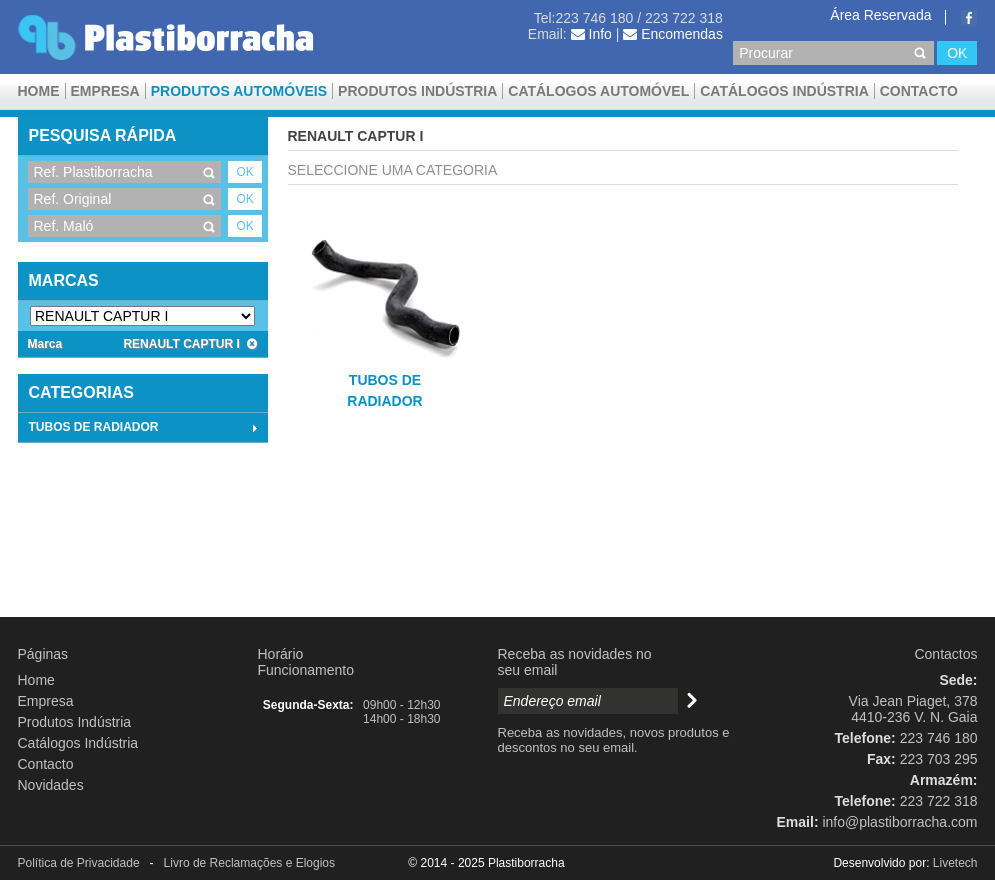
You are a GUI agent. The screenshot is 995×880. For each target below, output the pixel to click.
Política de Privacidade (79, 863)
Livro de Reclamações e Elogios (249, 863)
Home (39, 91)
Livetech (955, 863)
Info (591, 34)
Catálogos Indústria (784, 91)
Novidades (51, 785)
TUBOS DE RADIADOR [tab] (145, 428)
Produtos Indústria (417, 91)
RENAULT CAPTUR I (189, 344)
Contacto (919, 91)
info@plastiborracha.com (899, 822)
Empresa (105, 91)
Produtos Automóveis (239, 91)
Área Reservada (880, 15)
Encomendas (673, 34)
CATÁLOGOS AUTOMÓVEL (598, 91)
